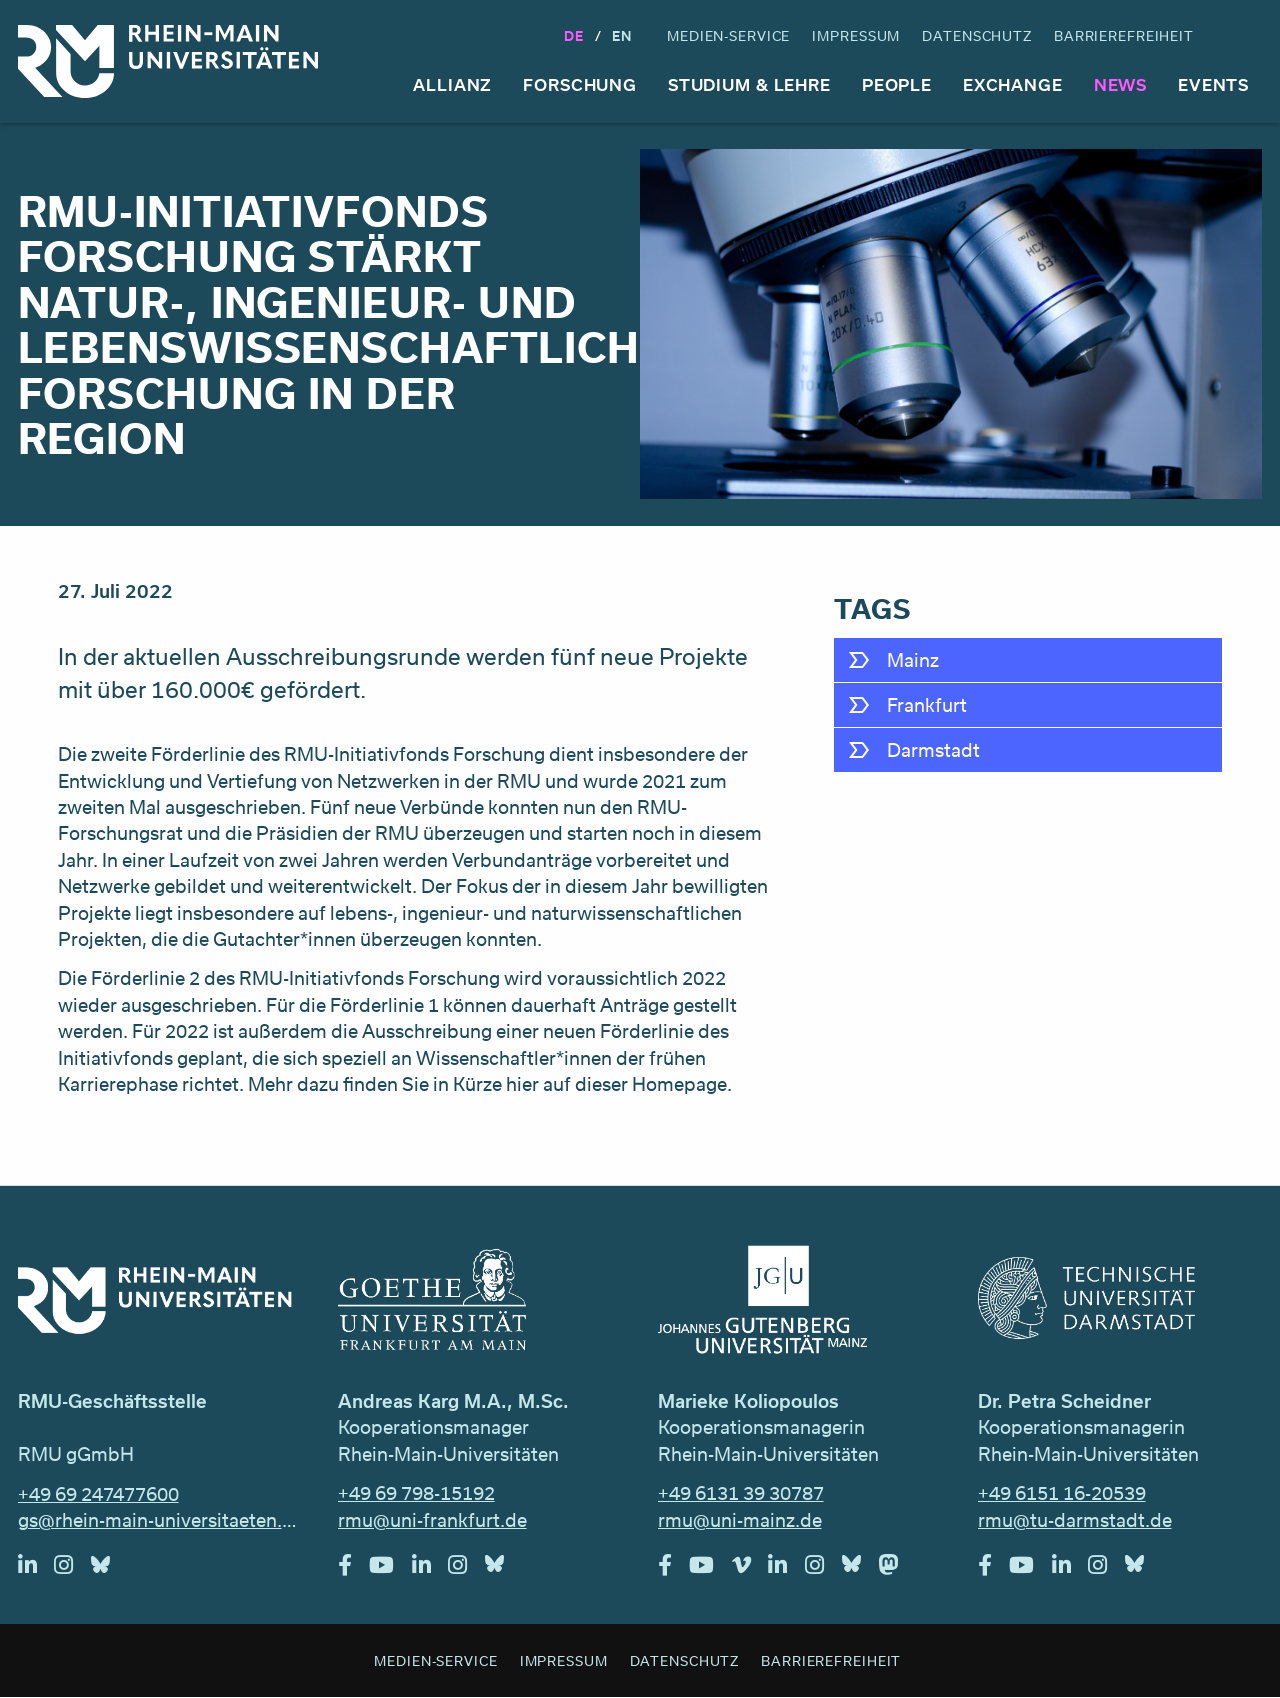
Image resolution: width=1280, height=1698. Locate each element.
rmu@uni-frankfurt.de (432, 1520)
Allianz (452, 84)
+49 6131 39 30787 (741, 1493)
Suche (1244, 36)
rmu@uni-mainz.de (740, 1520)
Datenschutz (977, 35)
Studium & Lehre (749, 84)
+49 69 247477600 (98, 1494)
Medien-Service (728, 35)
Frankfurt (927, 705)
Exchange (1013, 84)
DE (574, 35)
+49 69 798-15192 (416, 1493)
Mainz (913, 660)
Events (1213, 84)
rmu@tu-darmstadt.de (1075, 1520)
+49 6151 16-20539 (1062, 1493)
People (897, 84)
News (1121, 84)
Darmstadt (933, 750)
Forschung (580, 84)
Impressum (856, 35)
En (622, 35)
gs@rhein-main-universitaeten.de (160, 1520)
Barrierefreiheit (1124, 35)
